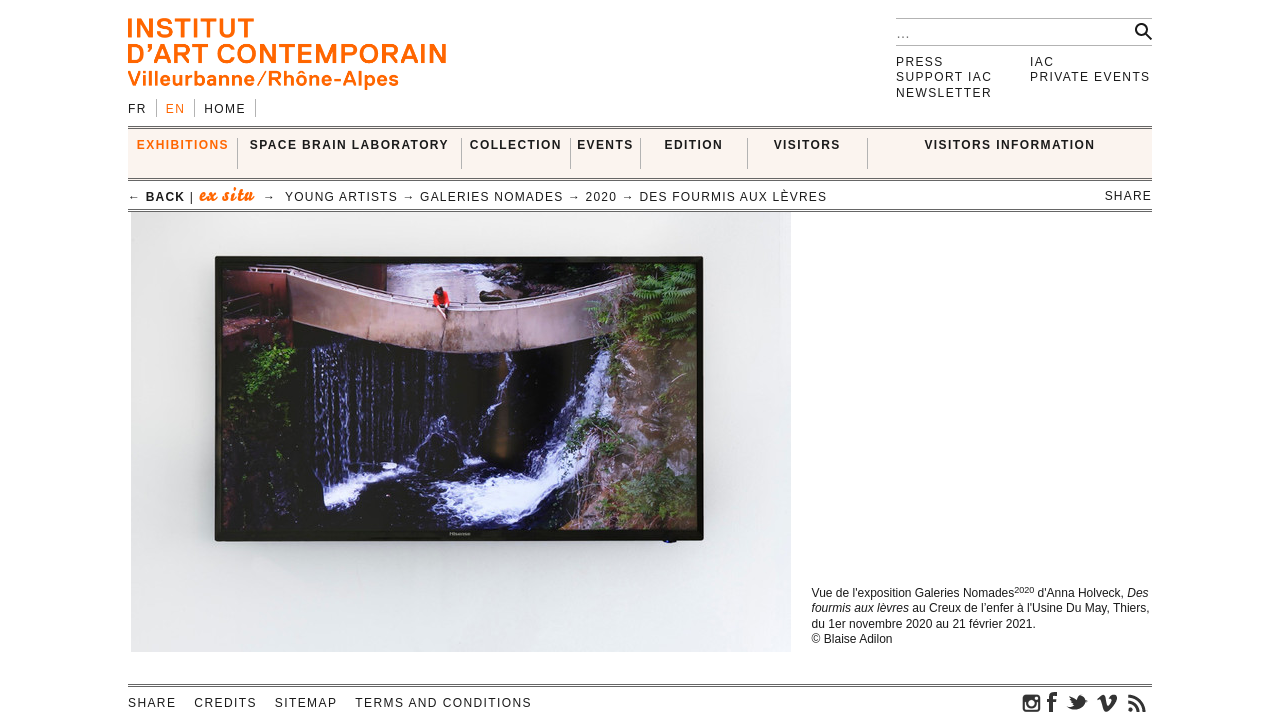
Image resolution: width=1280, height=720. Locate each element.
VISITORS (807, 145)
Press (920, 62)
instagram (1032, 702)
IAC (1042, 62)
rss (1137, 702)
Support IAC (944, 77)
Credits (225, 703)
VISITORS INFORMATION (1009, 145)
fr (137, 109)
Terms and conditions (443, 703)
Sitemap (306, 703)
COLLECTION (516, 145)
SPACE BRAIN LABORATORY (349, 145)
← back (156, 197)
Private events (1090, 77)
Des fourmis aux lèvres (733, 197)
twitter (1077, 702)
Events (605, 145)
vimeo (1107, 702)
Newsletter (944, 93)
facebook (1052, 702)
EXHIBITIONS (183, 145)
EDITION (694, 145)
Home (225, 109)
